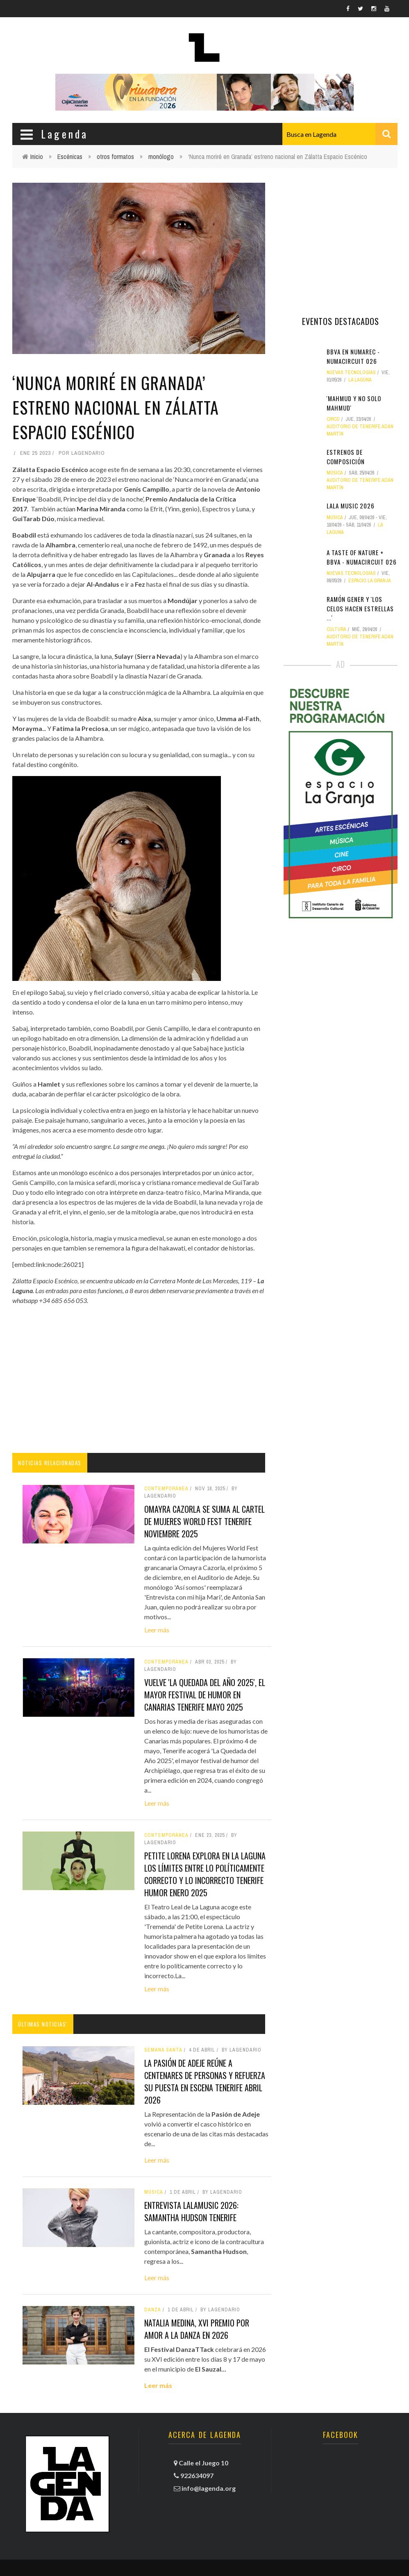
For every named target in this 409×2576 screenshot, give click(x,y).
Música (153, 2192)
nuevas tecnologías (351, 372)
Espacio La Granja (369, 580)
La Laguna (360, 380)
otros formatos (115, 156)
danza (152, 2309)
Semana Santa (163, 2050)
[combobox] (340, 134)
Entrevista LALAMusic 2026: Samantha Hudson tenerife (191, 2211)
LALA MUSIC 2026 (351, 505)
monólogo (161, 156)
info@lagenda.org (209, 2488)
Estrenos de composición (346, 456)
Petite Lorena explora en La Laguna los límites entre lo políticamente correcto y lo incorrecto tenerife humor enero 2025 (205, 1874)
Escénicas (69, 156)
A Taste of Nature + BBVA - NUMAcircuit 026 (362, 557)
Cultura (336, 629)
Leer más (156, 1630)
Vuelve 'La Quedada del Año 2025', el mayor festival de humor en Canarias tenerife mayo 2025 (204, 1694)
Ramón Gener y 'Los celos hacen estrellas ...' (360, 608)
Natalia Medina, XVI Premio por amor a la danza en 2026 (196, 2329)
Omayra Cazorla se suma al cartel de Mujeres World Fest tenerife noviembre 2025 (204, 1521)
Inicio (36, 156)
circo (333, 419)
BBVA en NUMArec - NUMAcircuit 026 (353, 356)
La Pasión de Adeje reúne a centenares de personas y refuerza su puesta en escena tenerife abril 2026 (204, 2081)
